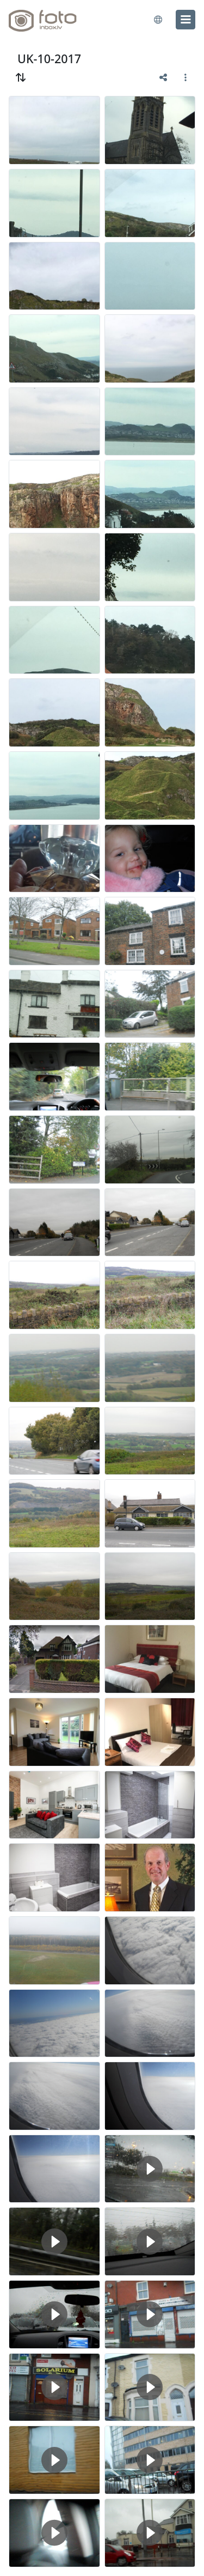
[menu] (185, 19)
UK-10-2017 (49, 58)
